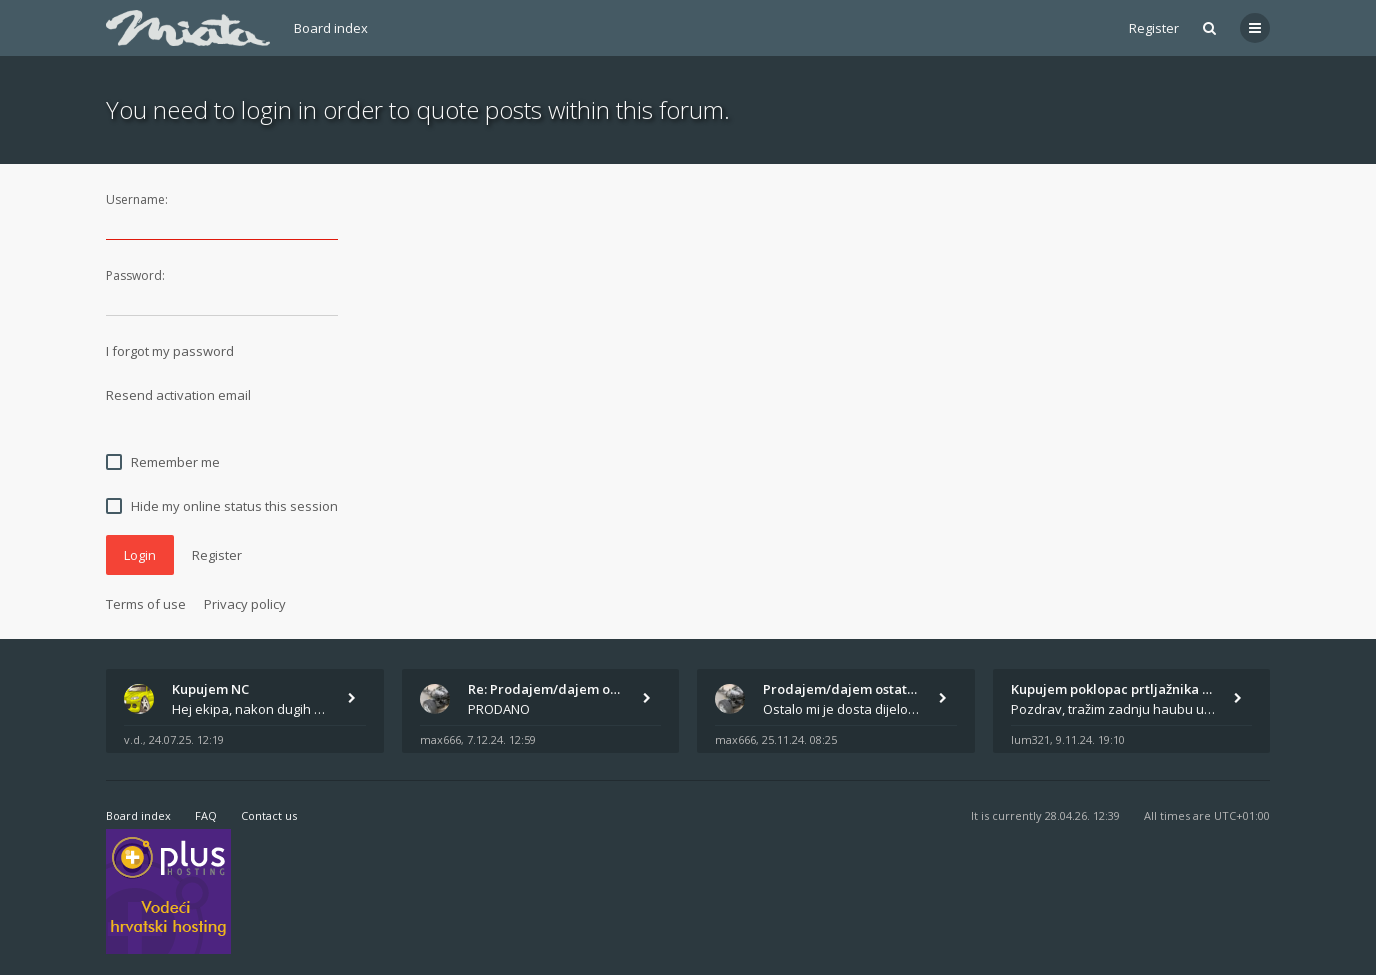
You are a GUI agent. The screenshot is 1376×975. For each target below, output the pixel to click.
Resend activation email (178, 395)
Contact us (269, 815)
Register (1154, 28)
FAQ (206, 815)
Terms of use (146, 604)
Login (140, 555)
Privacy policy (245, 604)
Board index (331, 28)
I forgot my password (170, 351)
